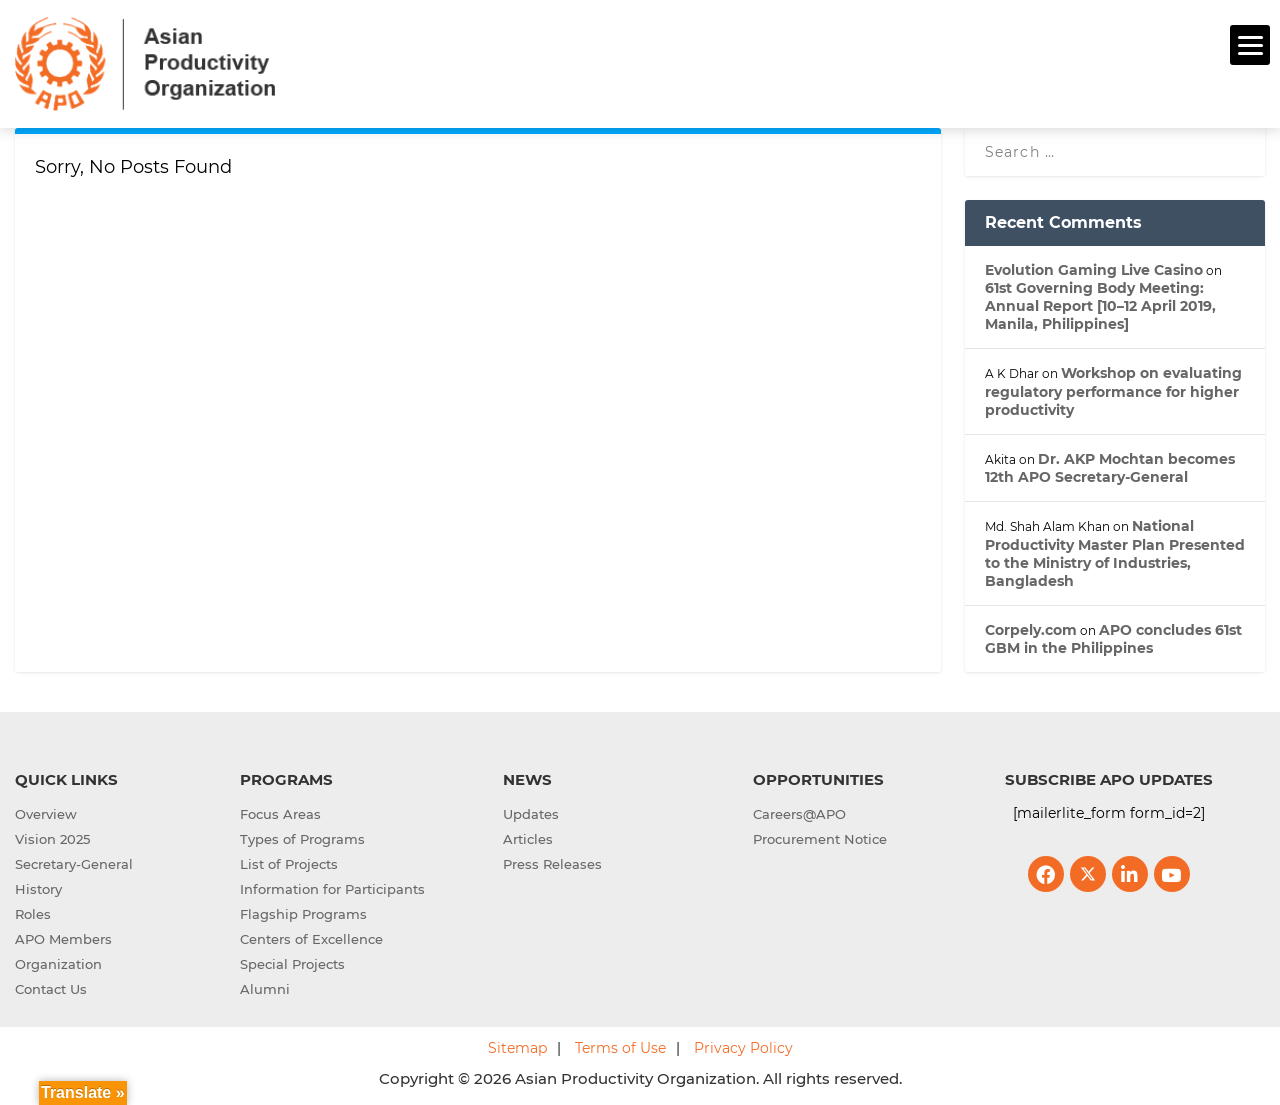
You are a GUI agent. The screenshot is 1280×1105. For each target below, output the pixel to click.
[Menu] (1250, 45)
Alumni (265, 987)
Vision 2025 (52, 837)
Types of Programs (302, 837)
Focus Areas (280, 812)
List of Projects (289, 862)
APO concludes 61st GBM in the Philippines (1113, 636)
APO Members (63, 937)
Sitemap (517, 1046)
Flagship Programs (303, 912)
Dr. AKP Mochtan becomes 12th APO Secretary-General (1110, 465)
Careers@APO (799, 812)
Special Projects (292, 962)
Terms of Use (620, 1046)
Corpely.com (1031, 627)
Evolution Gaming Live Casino (1094, 267)
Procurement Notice (820, 837)
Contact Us (51, 987)
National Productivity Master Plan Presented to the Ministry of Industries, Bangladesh (1115, 551)
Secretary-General (74, 862)
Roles (33, 912)
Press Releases (552, 862)
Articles (528, 837)
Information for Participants (332, 887)
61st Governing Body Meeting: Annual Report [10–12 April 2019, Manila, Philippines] (1100, 303)
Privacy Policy (743, 1046)
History (38, 887)
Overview (46, 812)
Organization (58, 962)
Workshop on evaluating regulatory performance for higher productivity (1113, 389)
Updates (531, 812)
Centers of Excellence (311, 937)
